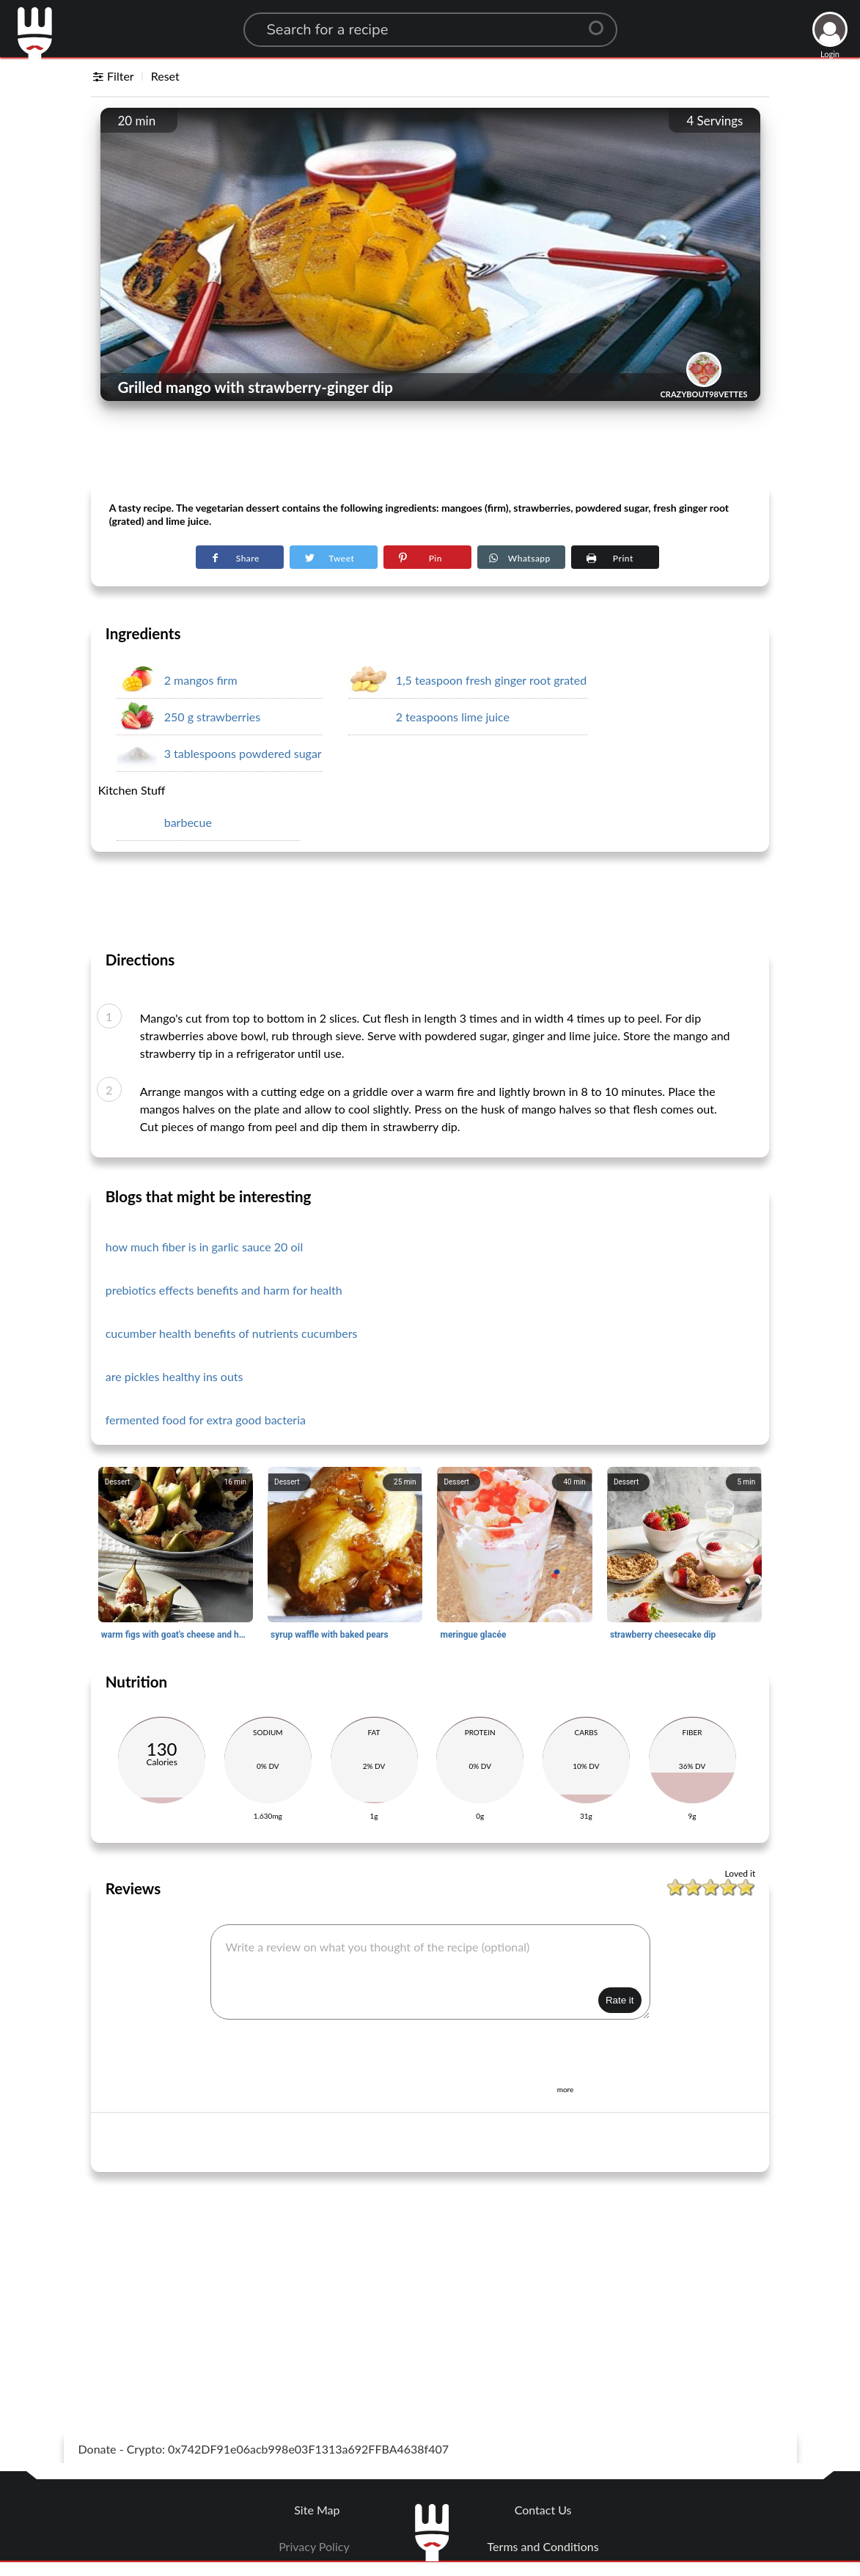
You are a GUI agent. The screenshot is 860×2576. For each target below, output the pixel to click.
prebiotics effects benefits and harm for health (224, 1290)
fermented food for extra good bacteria (206, 1420)
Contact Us (543, 2510)
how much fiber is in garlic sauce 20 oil (204, 1247)
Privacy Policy (314, 2546)
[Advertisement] (430, 448)
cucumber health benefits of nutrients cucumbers (232, 1333)
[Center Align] (601, 22)
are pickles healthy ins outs (174, 1376)
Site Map (316, 2510)
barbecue (188, 822)
